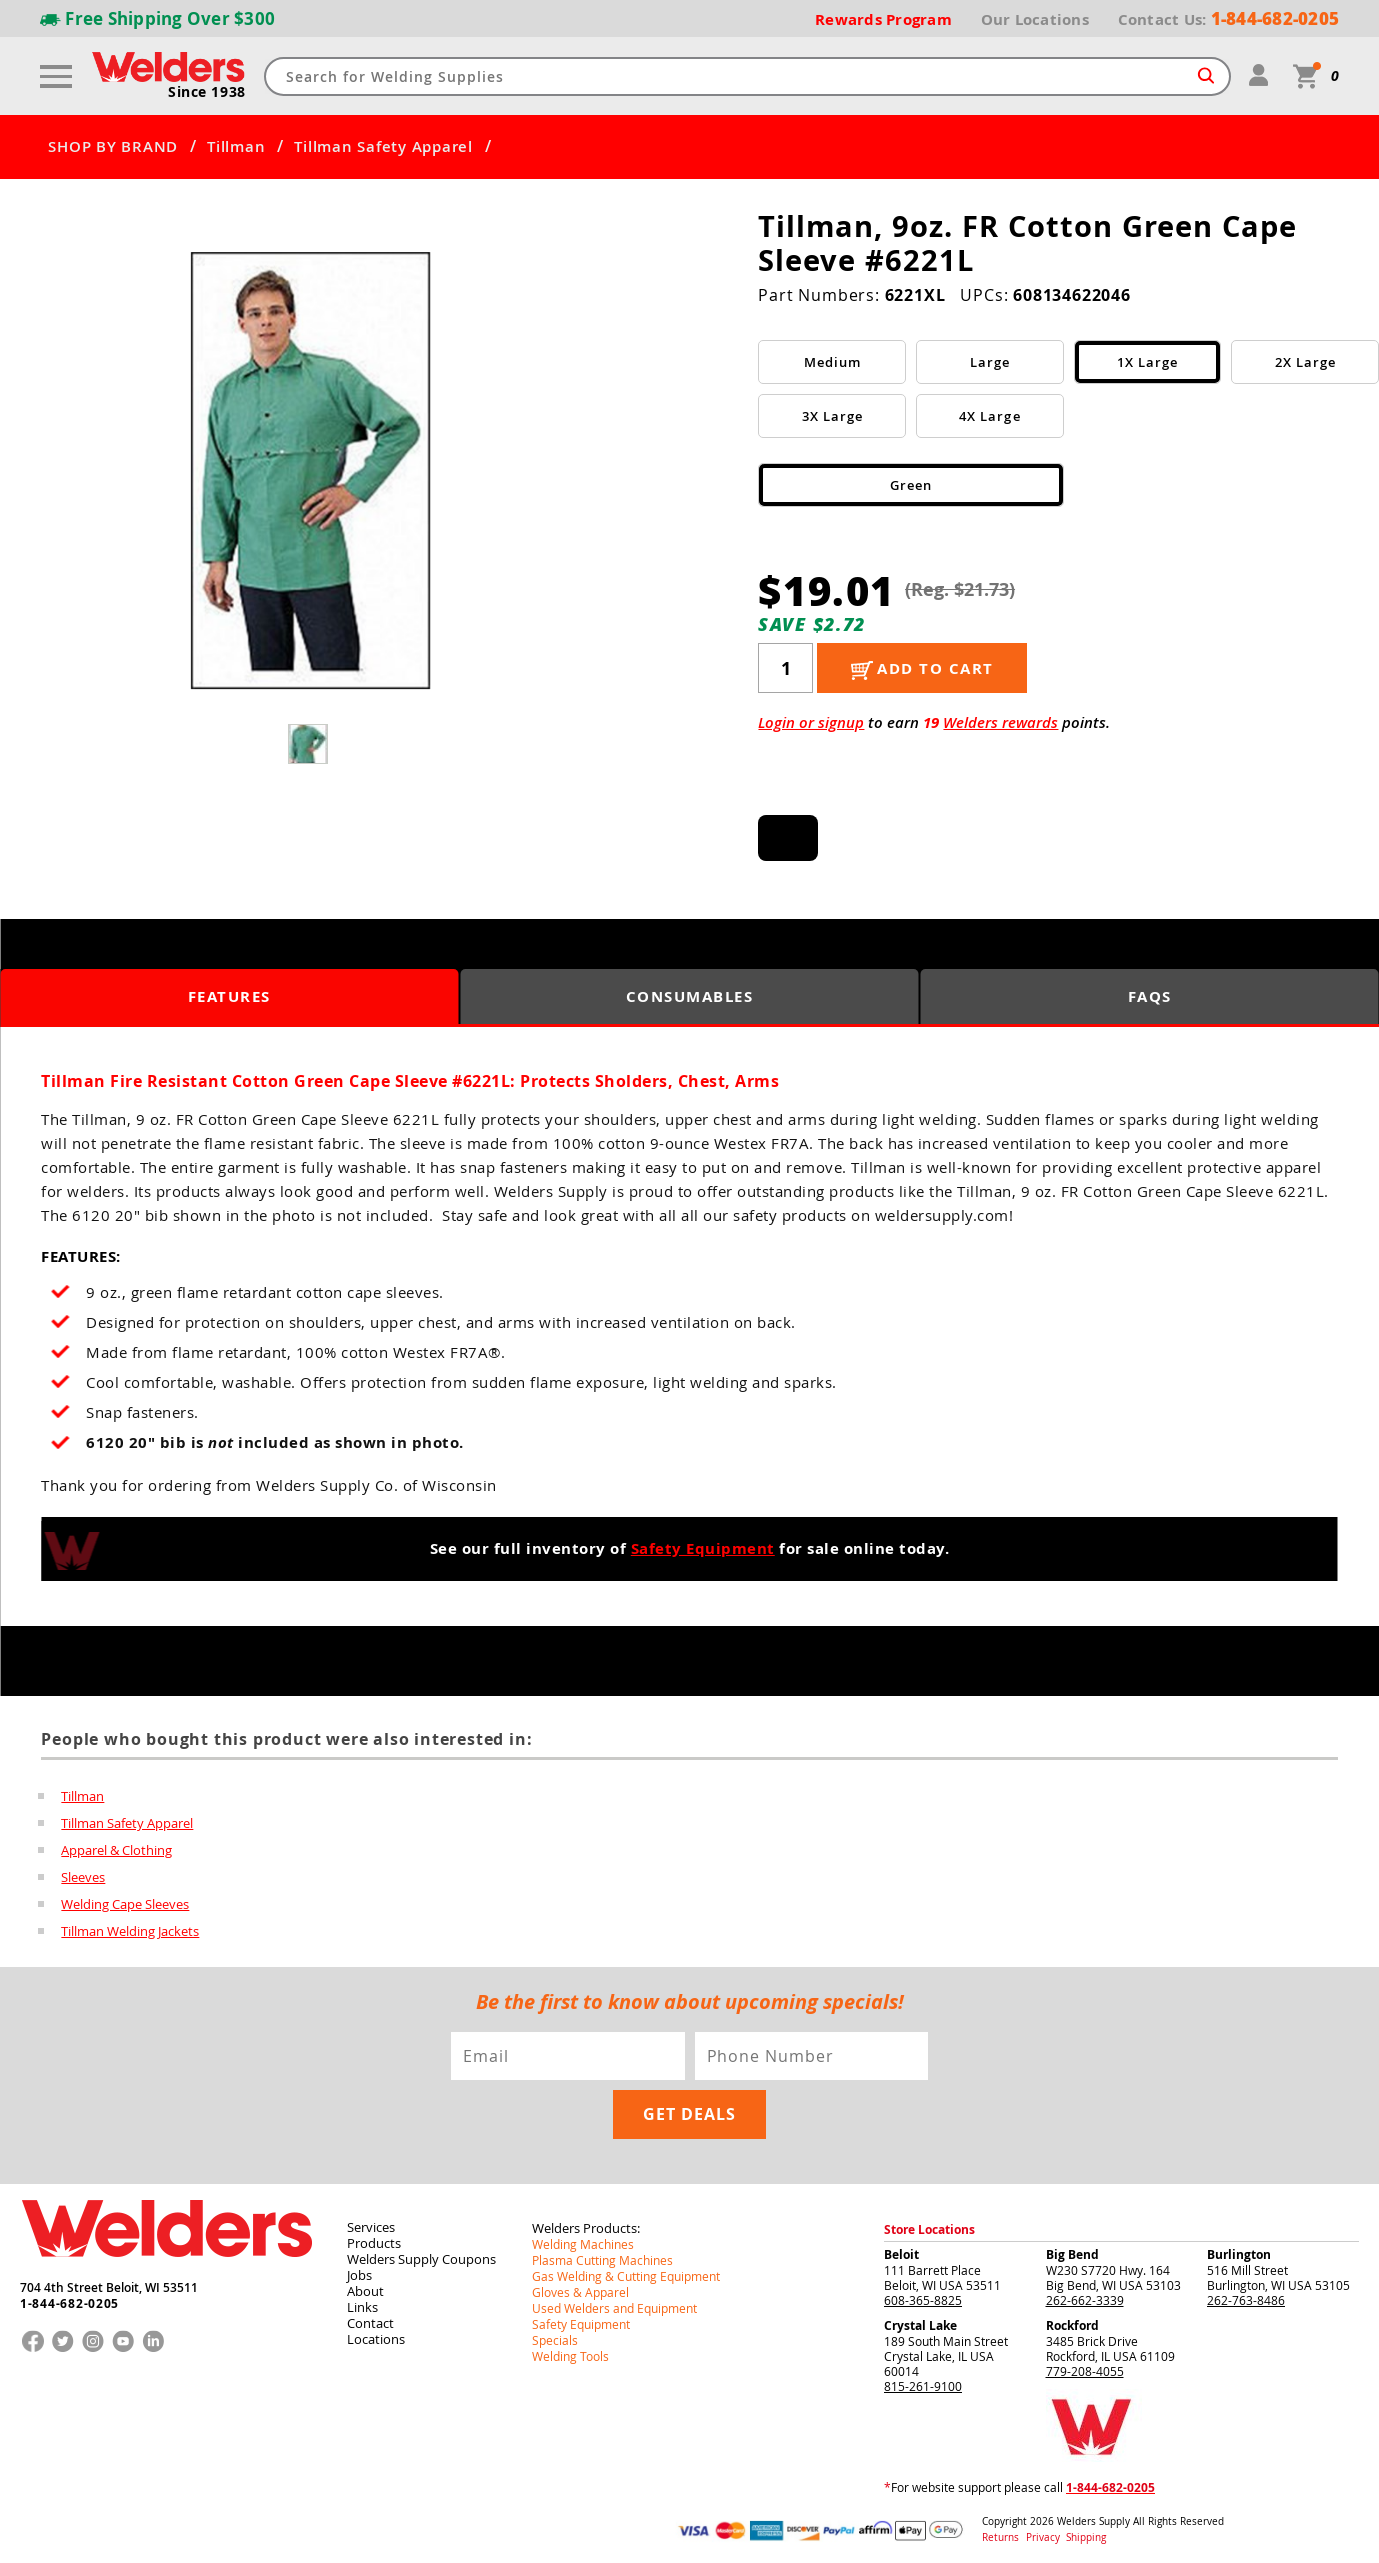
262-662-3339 (1085, 2294)
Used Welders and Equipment (614, 2302)
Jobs (359, 2269)
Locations (376, 2333)
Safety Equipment (703, 1548)
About (365, 2285)
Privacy (1044, 2531)
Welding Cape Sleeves (125, 1900)
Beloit (901, 2248)
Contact (370, 2317)
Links (362, 2301)
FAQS (1150, 996)
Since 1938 (207, 92)
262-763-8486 (1246, 2294)
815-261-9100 (923, 2380)
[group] (310, 471)
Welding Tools (570, 2350)
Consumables (690, 996)
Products (374, 2237)
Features (229, 996)
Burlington (1239, 2248)
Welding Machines (583, 2238)
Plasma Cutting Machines (602, 2254)
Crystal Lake (920, 2319)
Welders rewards (1000, 722)
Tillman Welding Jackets (130, 1926)
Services (371, 2221)
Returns (1000, 2531)
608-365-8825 (923, 2294)
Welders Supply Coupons (421, 2253)
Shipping (1086, 2531)
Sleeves (83, 1874)
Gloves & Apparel (580, 2286)
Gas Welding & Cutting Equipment (626, 2270)
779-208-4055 (1085, 2365)
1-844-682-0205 (69, 2298)
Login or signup (811, 722)
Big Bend (1072, 2248)
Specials (555, 2334)
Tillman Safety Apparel (383, 147)
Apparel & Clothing (116, 1848)
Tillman (236, 147)
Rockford (1072, 2319)
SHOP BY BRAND (113, 147)
